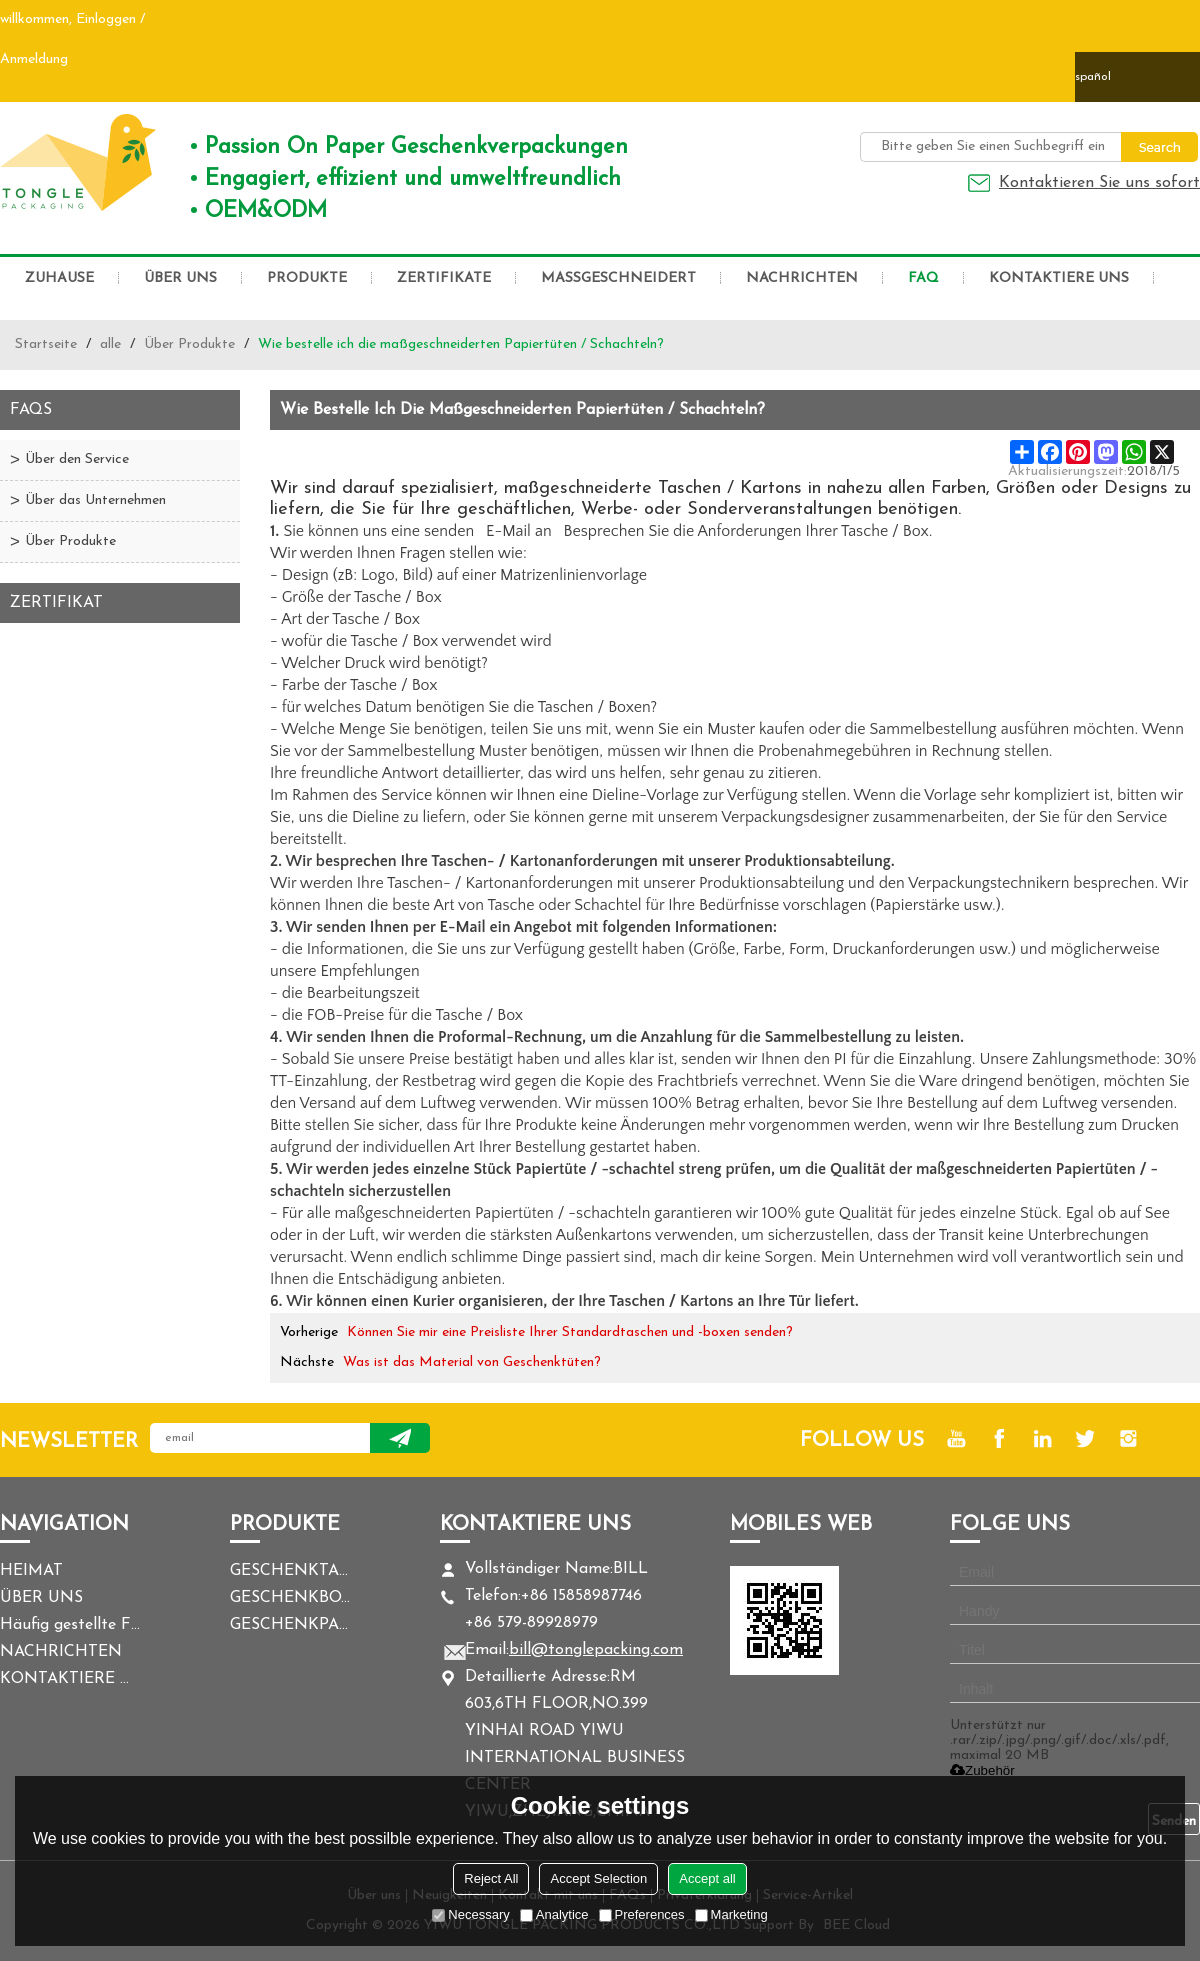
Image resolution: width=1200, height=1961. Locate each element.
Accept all (707, 1878)
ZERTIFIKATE (444, 278)
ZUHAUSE (59, 278)
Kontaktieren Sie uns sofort (1099, 183)
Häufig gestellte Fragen (70, 1625)
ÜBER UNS (180, 278)
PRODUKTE (307, 278)
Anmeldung (34, 59)
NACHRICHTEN (802, 278)
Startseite (46, 344)
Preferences (642, 1914)
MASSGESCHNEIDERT (618, 278)
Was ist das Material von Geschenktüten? (472, 1362)
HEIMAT (31, 1571)
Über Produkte (189, 344)
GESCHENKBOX (290, 1598)
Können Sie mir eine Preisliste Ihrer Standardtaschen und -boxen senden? (570, 1332)
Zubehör (982, 1770)
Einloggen (106, 19)
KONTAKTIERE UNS (1059, 278)
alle (110, 344)
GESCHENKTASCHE (290, 1571)
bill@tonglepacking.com (596, 1650)
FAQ (923, 278)
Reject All (491, 1878)
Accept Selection (598, 1878)
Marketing (731, 1914)
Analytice (554, 1914)
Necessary (470, 1914)
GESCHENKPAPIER (290, 1625)
